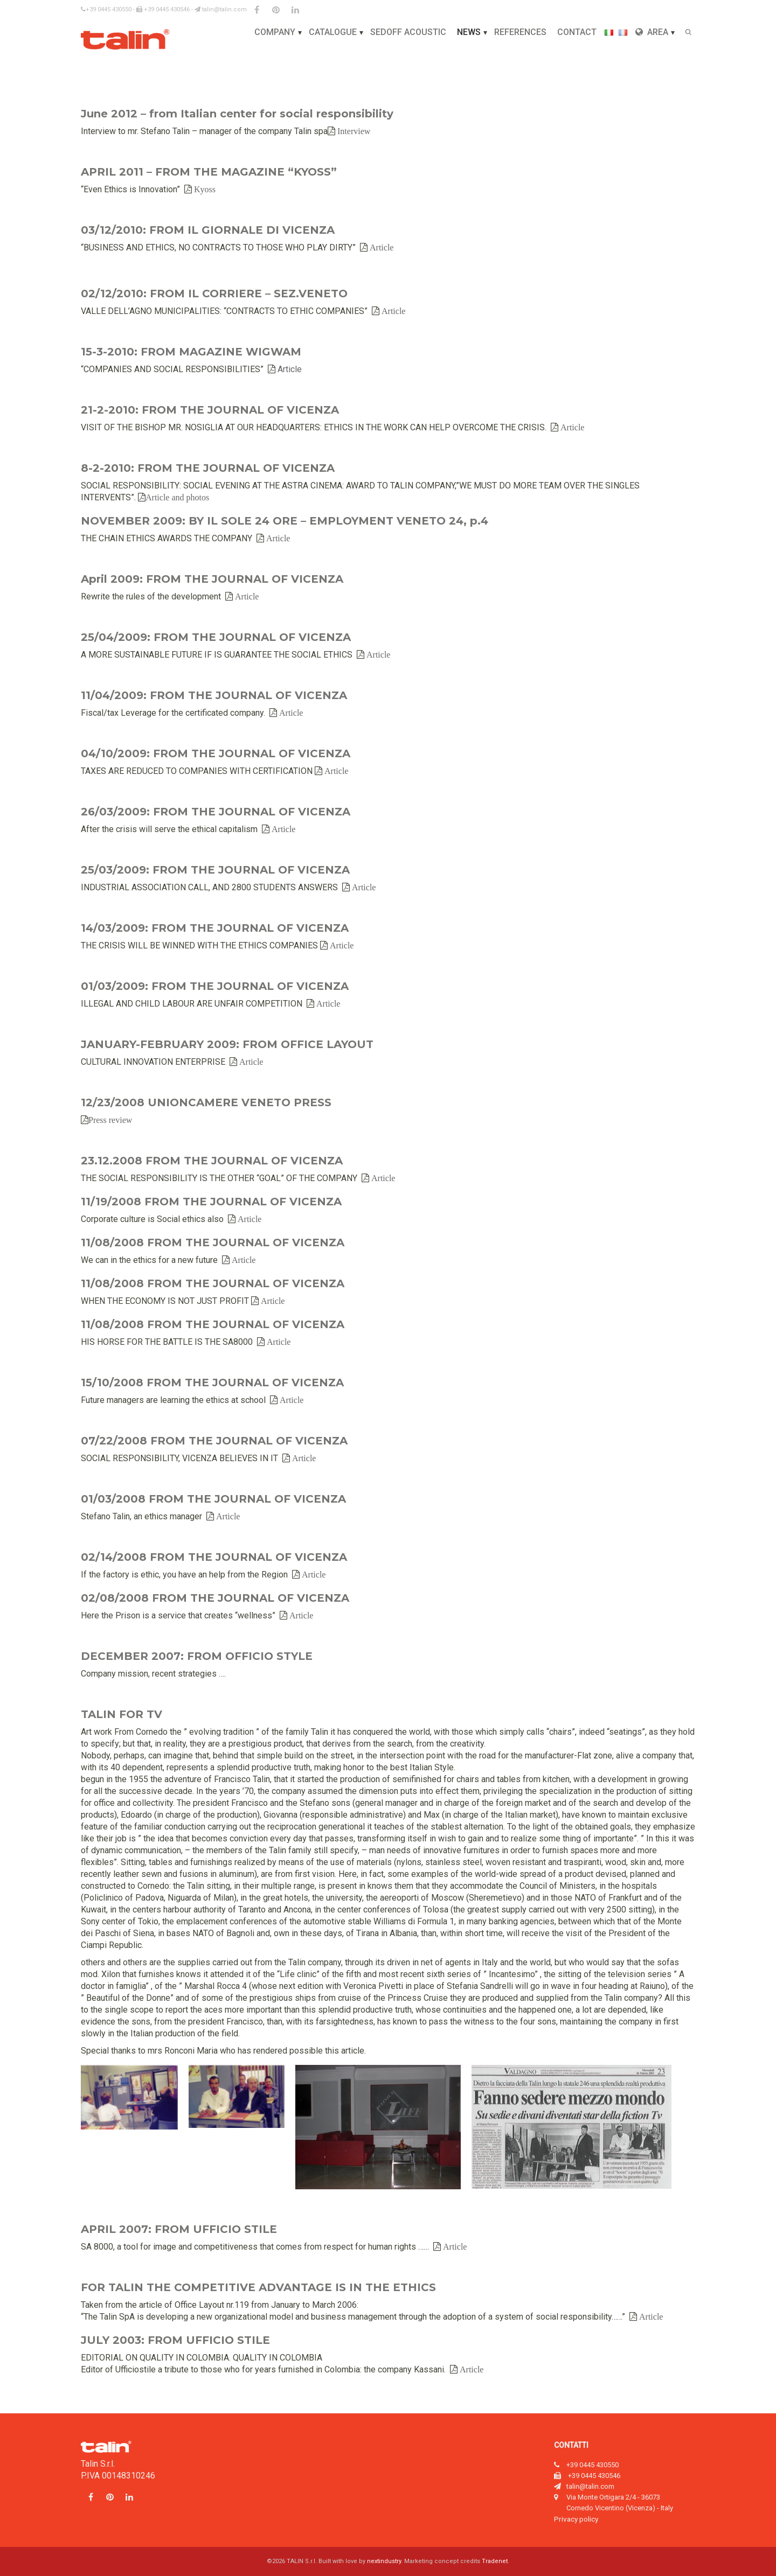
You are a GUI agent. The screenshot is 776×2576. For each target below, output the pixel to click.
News (469, 32)
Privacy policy (576, 2519)
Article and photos (177, 497)
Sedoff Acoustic (408, 32)
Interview (352, 131)
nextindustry (384, 2561)
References (520, 32)
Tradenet (495, 2561)
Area (651, 32)
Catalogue (333, 32)
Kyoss (204, 189)
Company (274, 32)
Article (380, 247)
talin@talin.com (221, 9)
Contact (577, 32)
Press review (110, 1119)
